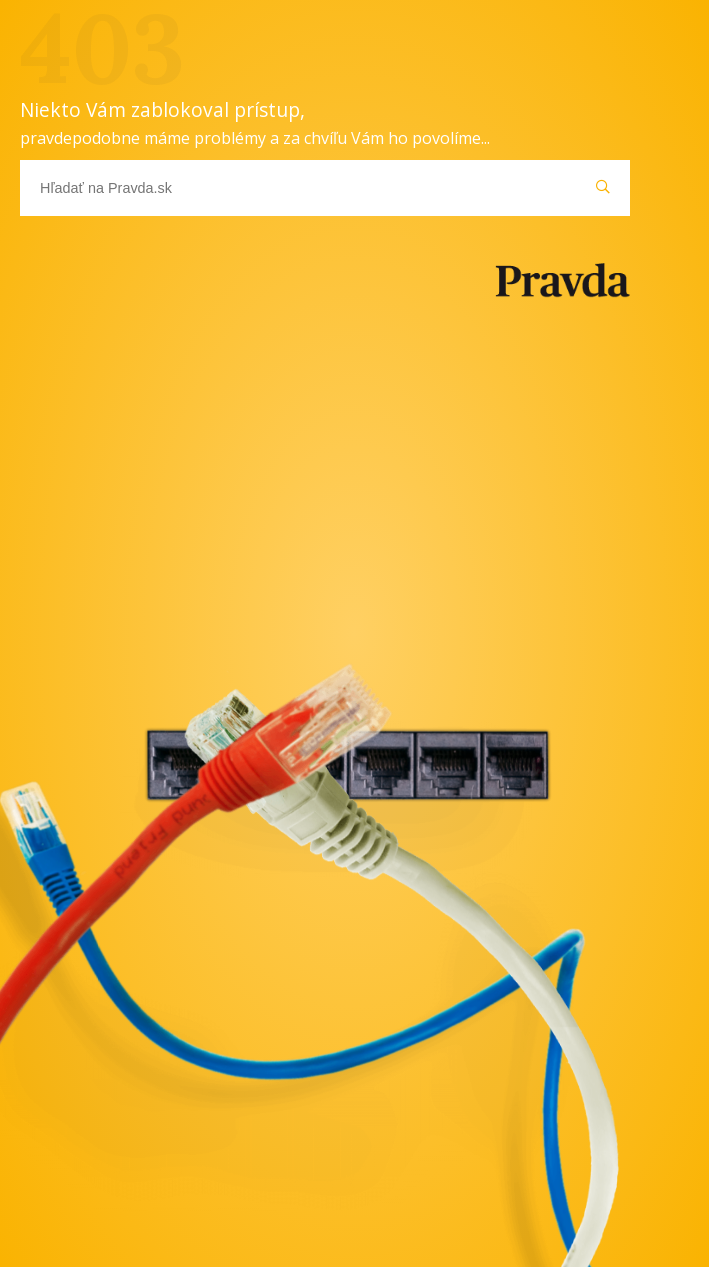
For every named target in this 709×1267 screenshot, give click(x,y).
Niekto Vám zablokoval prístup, (255, 122)
